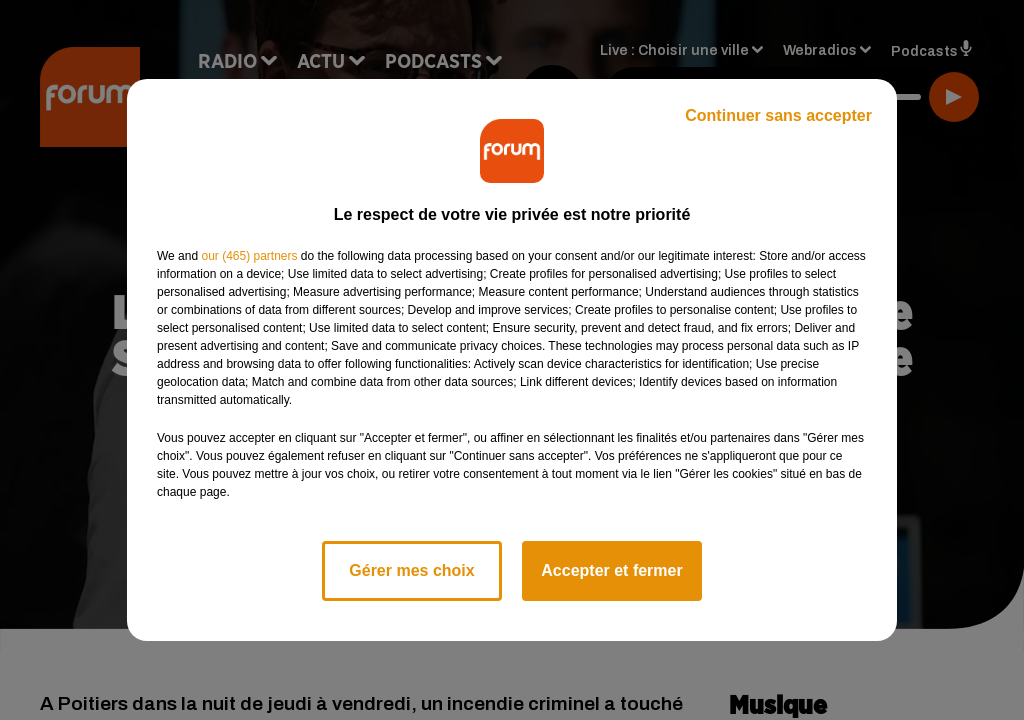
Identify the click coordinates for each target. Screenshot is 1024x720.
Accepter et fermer (611, 570)
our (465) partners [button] (249, 256)
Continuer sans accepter (778, 115)
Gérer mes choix (411, 570)
